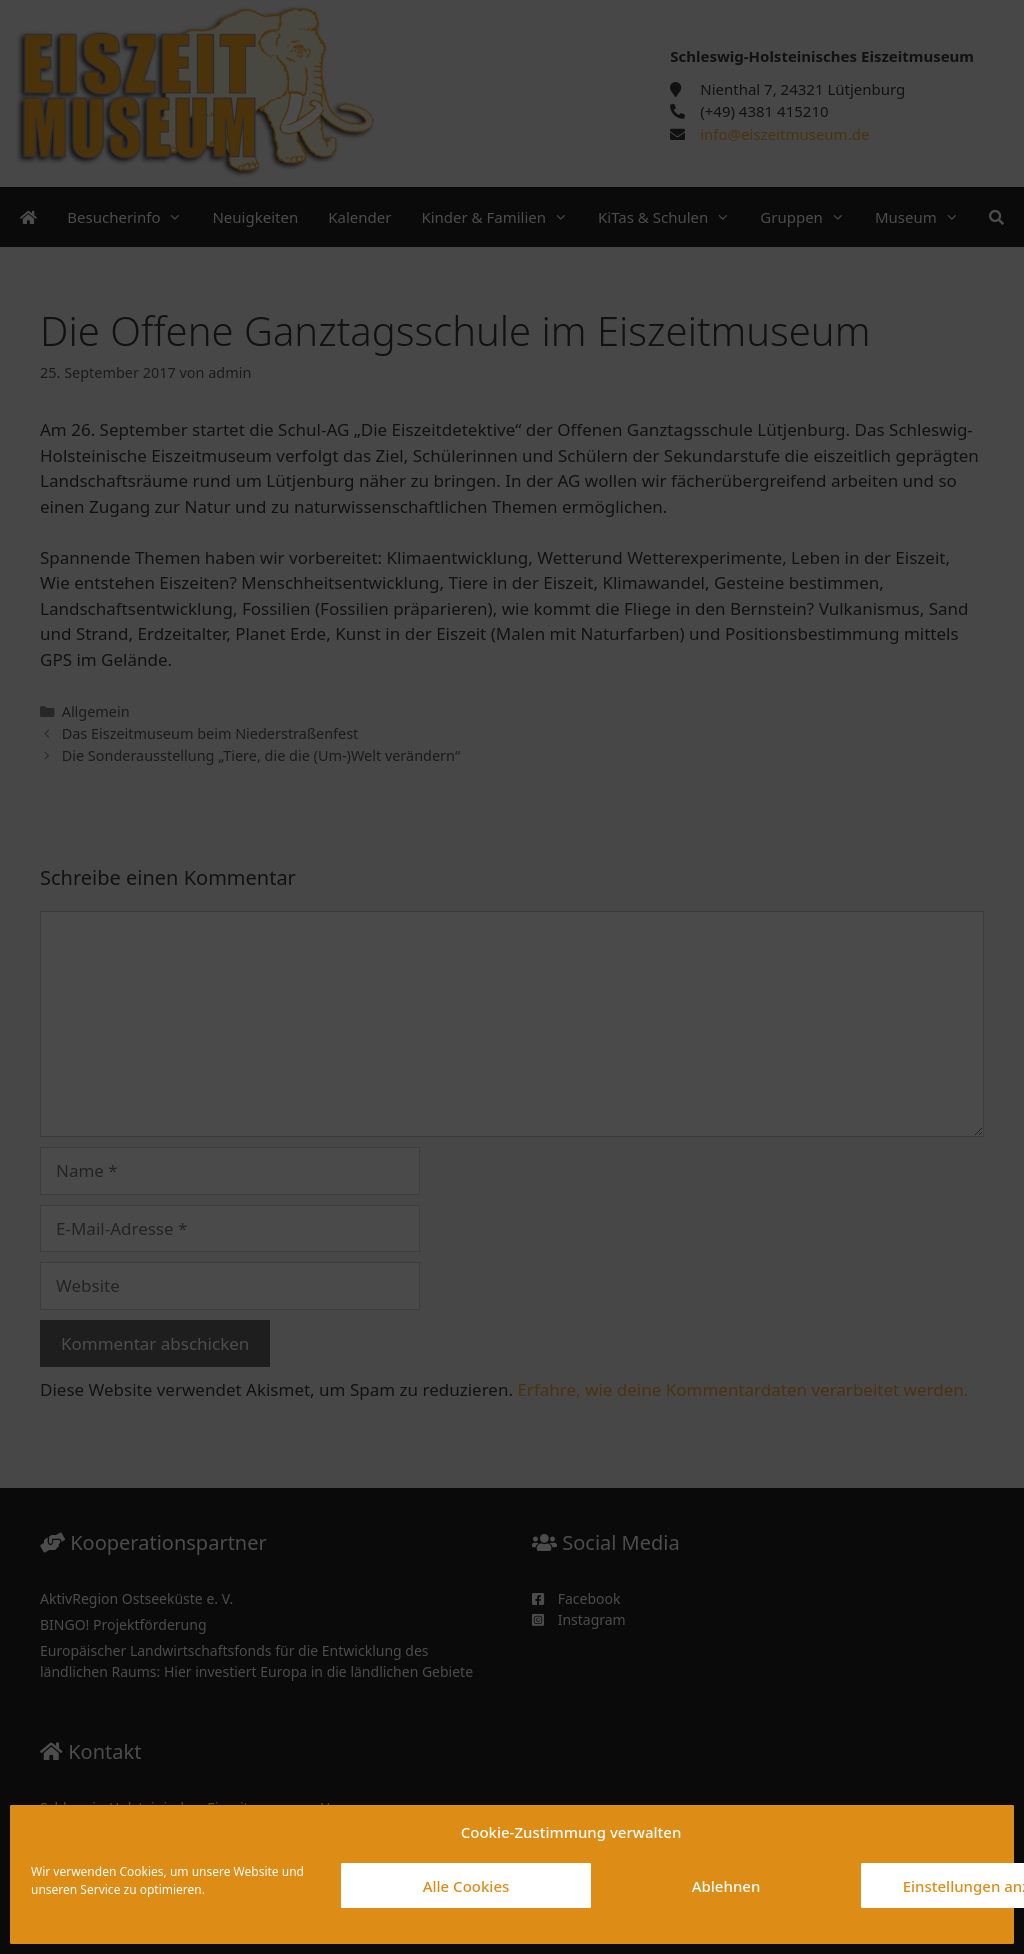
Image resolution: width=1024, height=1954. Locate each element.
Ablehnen (726, 1886)
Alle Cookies (466, 1886)
